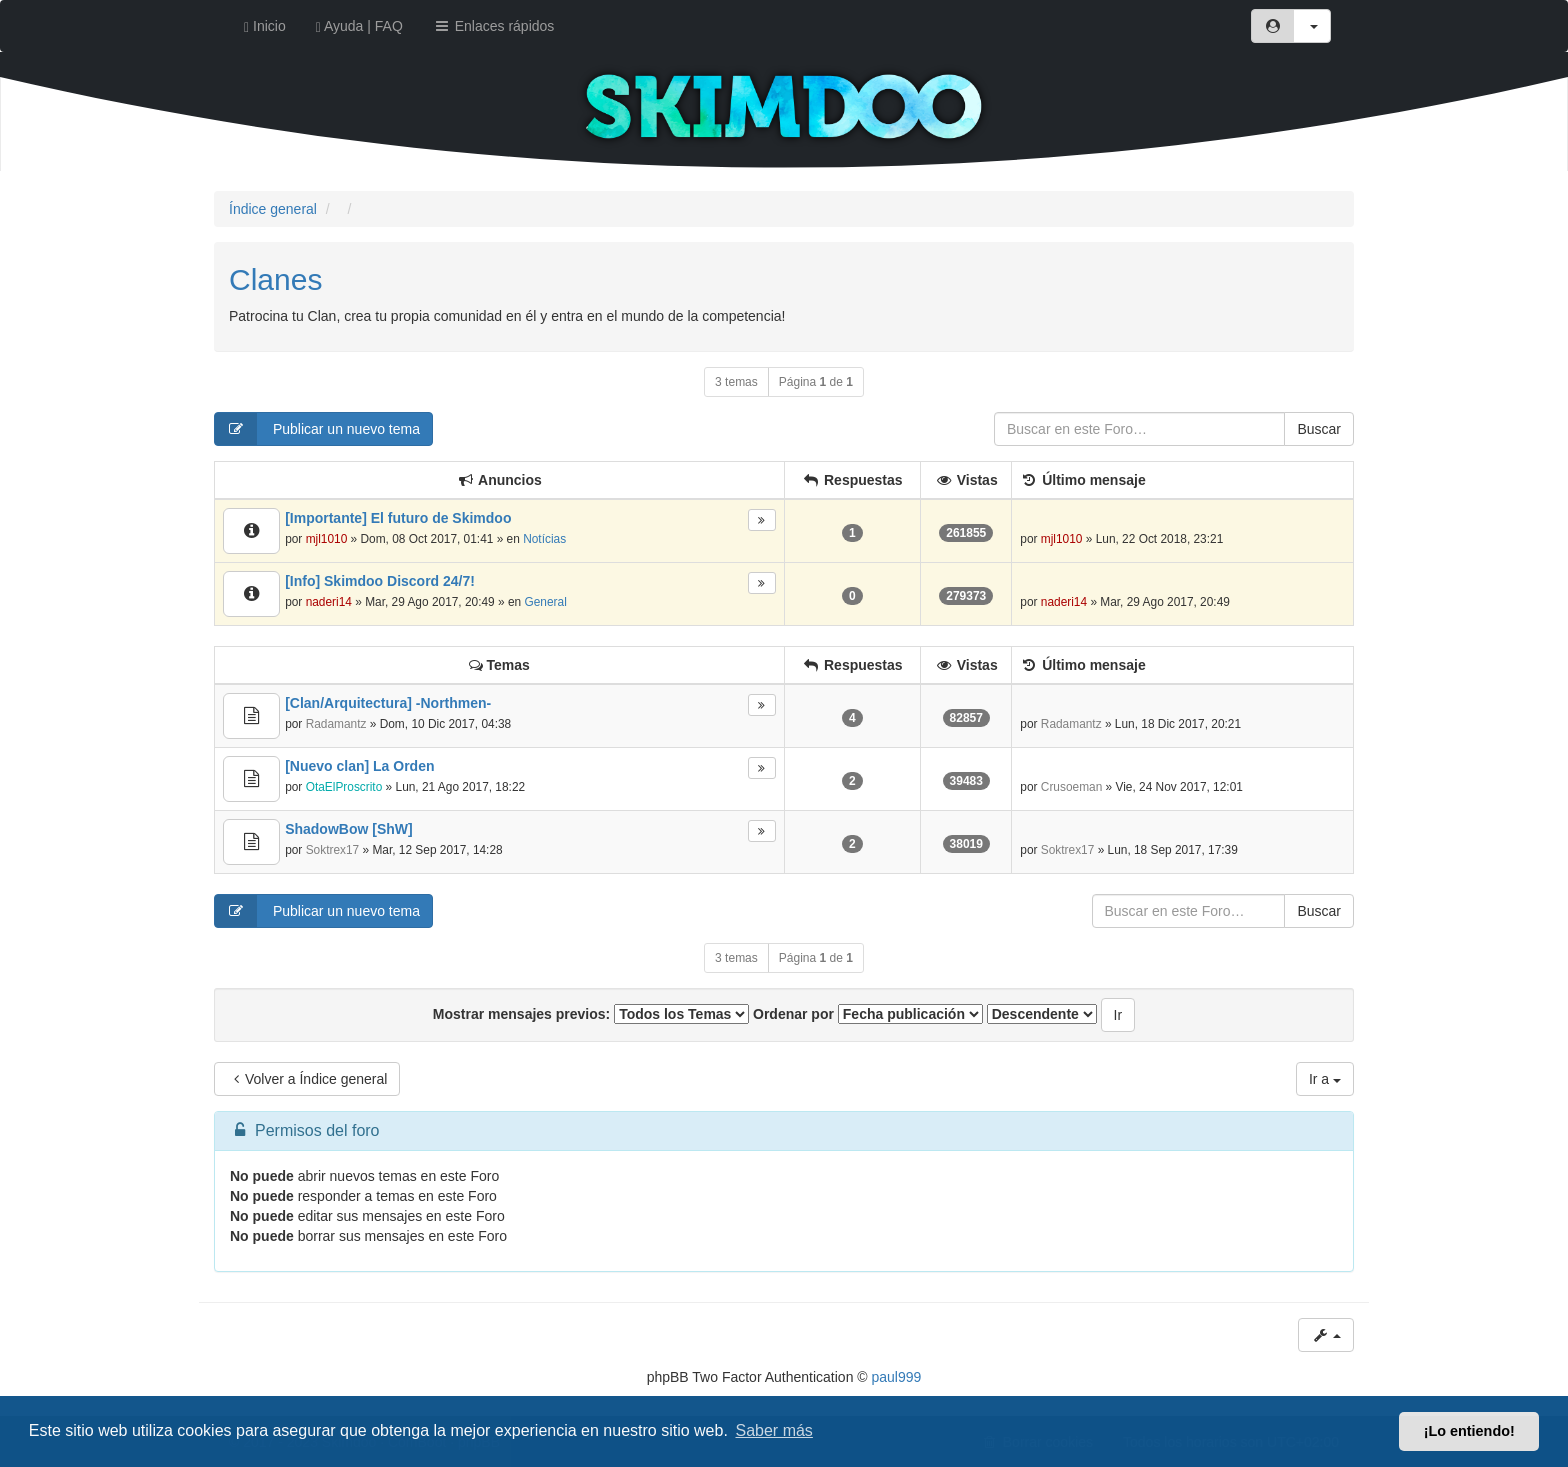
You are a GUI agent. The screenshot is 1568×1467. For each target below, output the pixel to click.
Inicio (265, 26)
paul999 (897, 1377)
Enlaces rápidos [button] (494, 26)
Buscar (1319, 429)
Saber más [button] (774, 1430)
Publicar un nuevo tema (317, 429)
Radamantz (336, 724)
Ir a (1325, 1079)
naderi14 (329, 602)
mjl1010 (327, 539)
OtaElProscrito (344, 787)
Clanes (275, 279)
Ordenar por (868, 1014)
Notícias (544, 539)
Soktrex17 (333, 850)
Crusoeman (1071, 787)
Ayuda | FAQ (359, 26)
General (545, 602)
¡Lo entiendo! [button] (1469, 1431)
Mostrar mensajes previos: (591, 1014)
